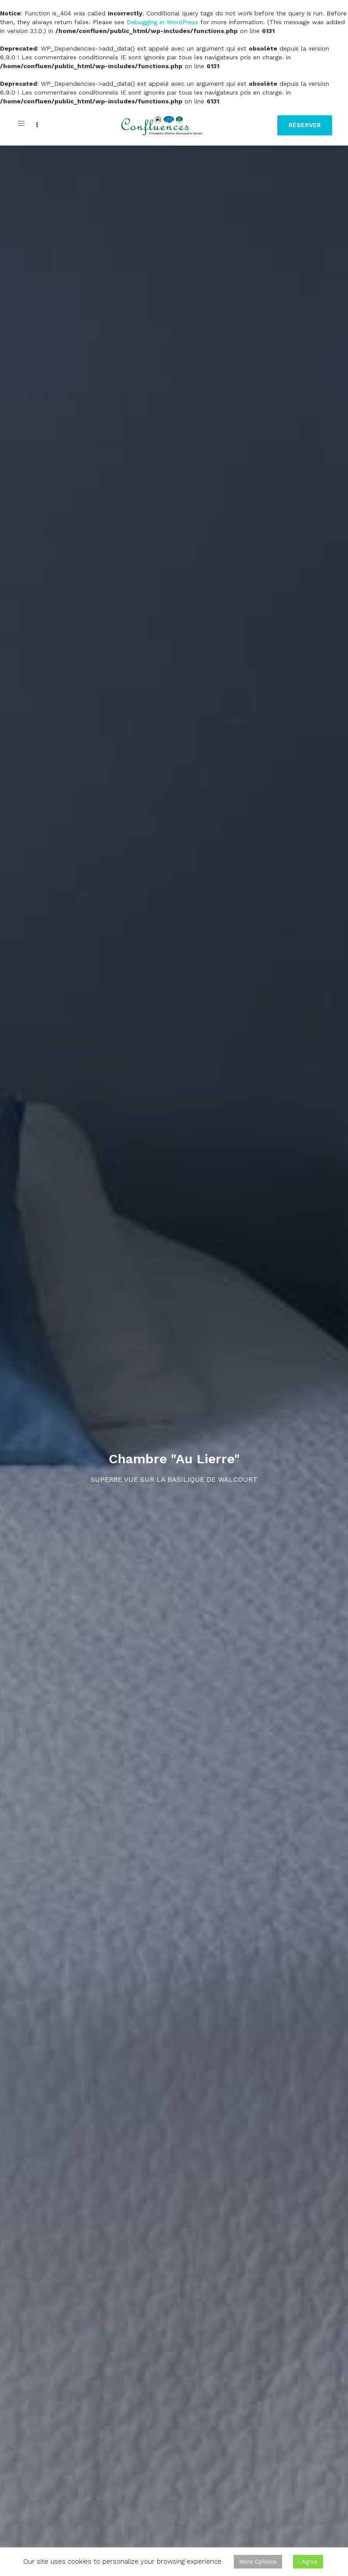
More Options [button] (258, 2561)
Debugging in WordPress (162, 22)
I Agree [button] (308, 2561)
